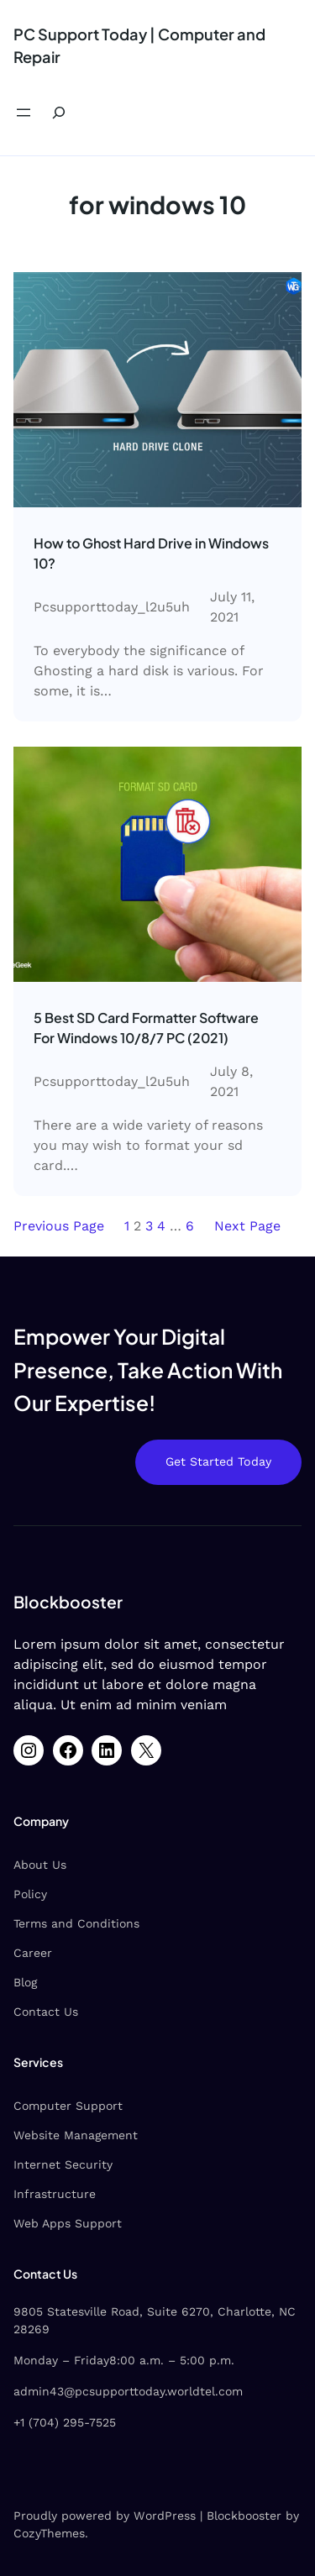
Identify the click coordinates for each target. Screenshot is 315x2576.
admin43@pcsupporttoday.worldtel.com (128, 2391)
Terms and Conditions (76, 1923)
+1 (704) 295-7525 (64, 2422)
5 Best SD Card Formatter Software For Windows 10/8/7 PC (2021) (146, 1028)
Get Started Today (218, 1461)
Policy (30, 1894)
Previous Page (58, 1226)
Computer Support (68, 2105)
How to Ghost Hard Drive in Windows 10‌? (151, 553)
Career (32, 1953)
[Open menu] (23, 112)
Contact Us (45, 2011)
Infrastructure (54, 2194)
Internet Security (63, 2164)
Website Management (75, 2135)
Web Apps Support (67, 2223)
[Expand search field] (59, 113)
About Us (39, 1864)
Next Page (247, 1226)
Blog (25, 1982)
